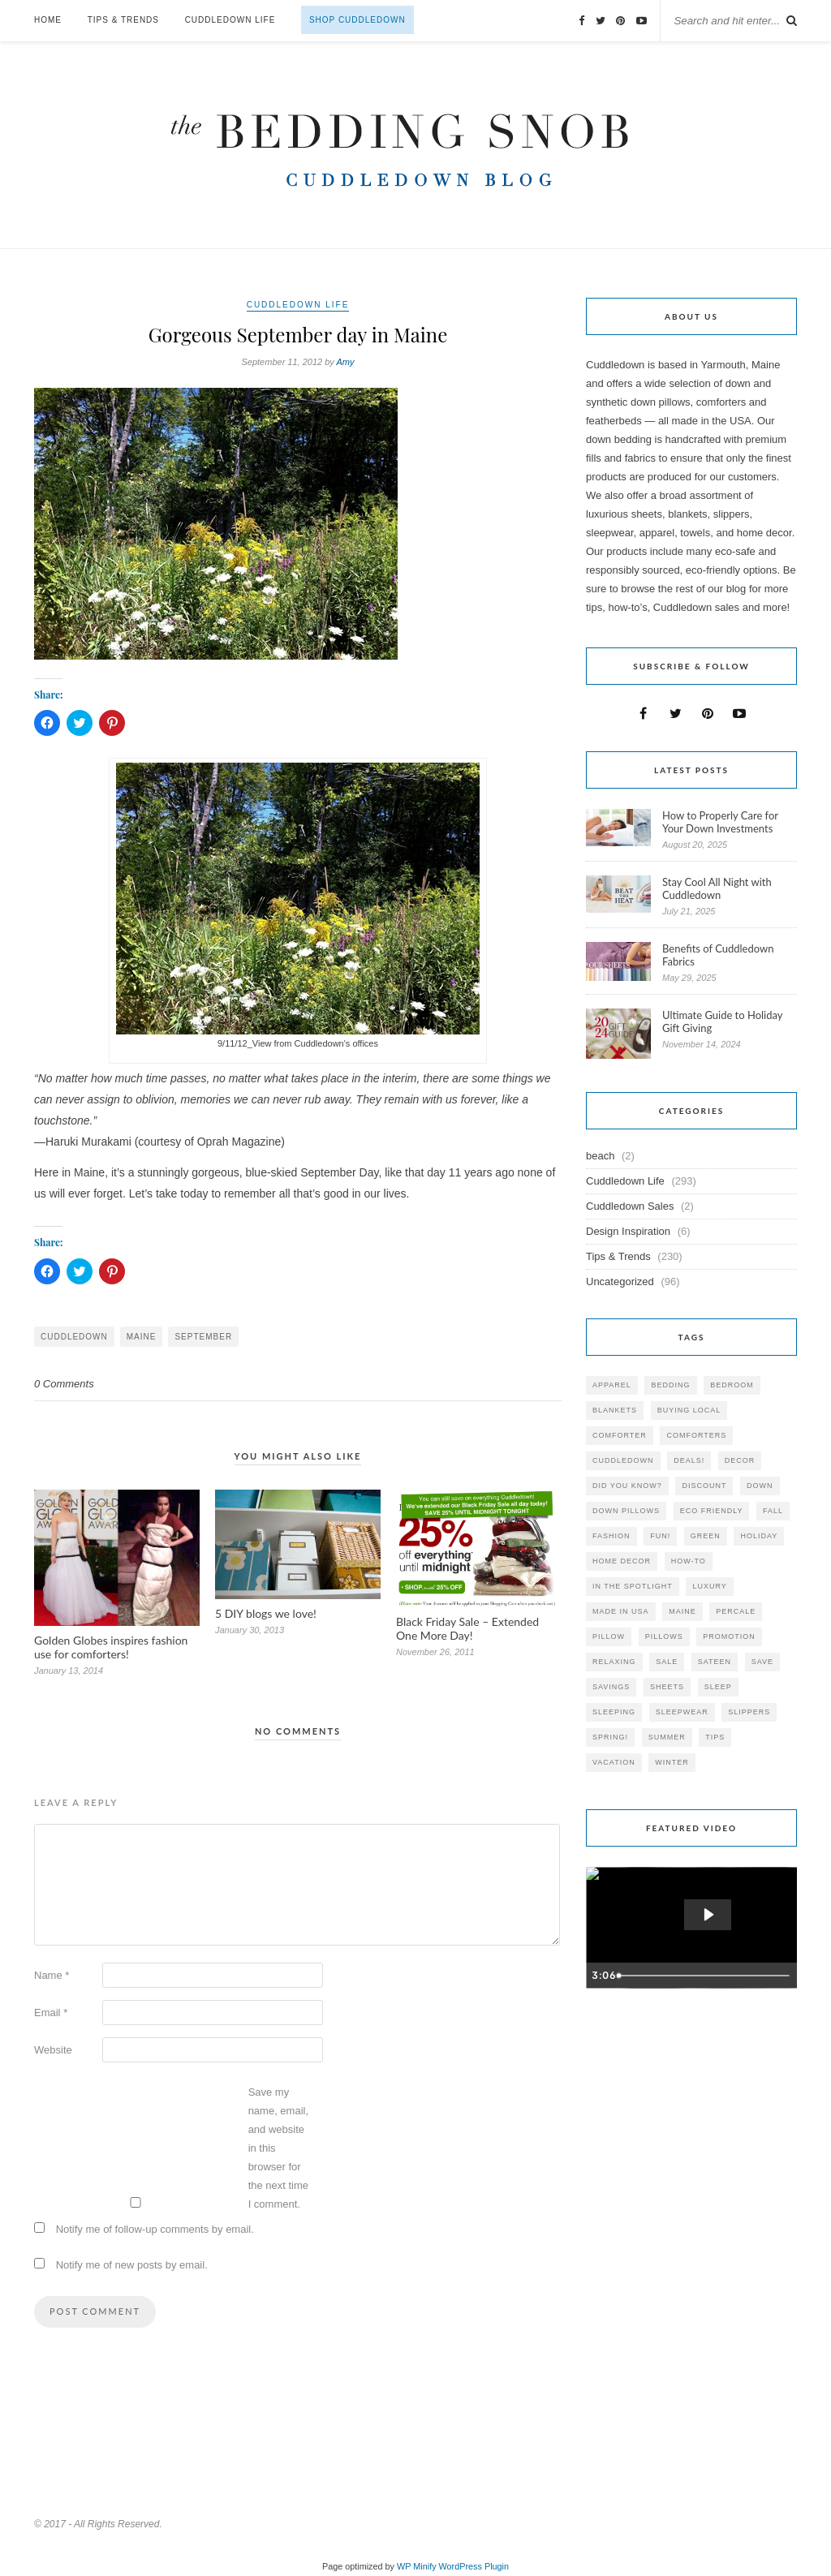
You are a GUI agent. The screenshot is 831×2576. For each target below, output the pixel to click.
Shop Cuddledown (357, 19)
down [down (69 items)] (760, 1486)
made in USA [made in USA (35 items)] (620, 1611)
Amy (346, 362)
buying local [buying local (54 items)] (689, 1410)
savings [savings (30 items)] (611, 1687)
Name (51, 1975)
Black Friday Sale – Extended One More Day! (467, 1628)
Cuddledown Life (230, 19)
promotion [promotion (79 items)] (729, 1636)
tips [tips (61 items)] (715, 1737)
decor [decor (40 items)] (740, 1460)
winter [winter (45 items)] (672, 1762)
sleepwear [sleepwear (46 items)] (682, 1712)
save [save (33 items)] (762, 1662)
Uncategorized (620, 1281)
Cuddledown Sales (630, 1206)
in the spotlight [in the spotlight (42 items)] (632, 1586)
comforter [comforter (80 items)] (619, 1435)
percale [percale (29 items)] (736, 1611)
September (203, 1336)
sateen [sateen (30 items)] (714, 1662)
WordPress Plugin (474, 2566)
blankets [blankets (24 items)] (614, 1410)
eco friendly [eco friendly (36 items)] (711, 1511)
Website (53, 2050)
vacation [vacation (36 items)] (613, 1762)
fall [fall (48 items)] (773, 1511)
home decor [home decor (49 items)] (621, 1561)
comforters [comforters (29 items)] (696, 1435)
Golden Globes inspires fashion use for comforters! (110, 1647)
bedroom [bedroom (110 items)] (732, 1385)
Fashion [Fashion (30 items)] (611, 1536)
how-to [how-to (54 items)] (688, 1561)
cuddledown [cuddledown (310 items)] (623, 1460)
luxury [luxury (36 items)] (709, 1586)
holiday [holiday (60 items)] (758, 1536)
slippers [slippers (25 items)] (749, 1712)
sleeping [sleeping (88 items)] (613, 1712)
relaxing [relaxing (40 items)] (614, 1662)
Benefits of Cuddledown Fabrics (718, 955)
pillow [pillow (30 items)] (608, 1636)
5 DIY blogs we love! (265, 1613)
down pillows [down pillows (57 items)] (626, 1511)
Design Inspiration (628, 1231)
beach (600, 1156)
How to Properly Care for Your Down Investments (720, 822)
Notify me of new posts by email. (132, 2265)
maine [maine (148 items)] (682, 1611)
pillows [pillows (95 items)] (664, 1636)
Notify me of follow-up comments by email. (155, 2229)
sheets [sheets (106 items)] (667, 1687)
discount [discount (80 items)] (704, 1486)
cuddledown (74, 1336)
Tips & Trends (123, 19)
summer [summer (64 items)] (667, 1737)
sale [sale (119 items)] (667, 1662)
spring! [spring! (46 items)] (610, 1737)
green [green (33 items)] (706, 1536)
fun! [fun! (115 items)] (660, 1536)
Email (50, 2012)
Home (48, 19)
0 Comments (64, 1384)
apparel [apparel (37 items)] (611, 1385)
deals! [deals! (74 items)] (689, 1460)
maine (142, 1336)
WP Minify (417, 2566)
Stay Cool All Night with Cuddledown (717, 888)
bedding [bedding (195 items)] (670, 1385)
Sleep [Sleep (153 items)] (718, 1687)
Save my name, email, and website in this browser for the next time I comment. (278, 2148)
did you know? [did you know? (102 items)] (627, 1486)
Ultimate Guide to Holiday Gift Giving (722, 1021)
